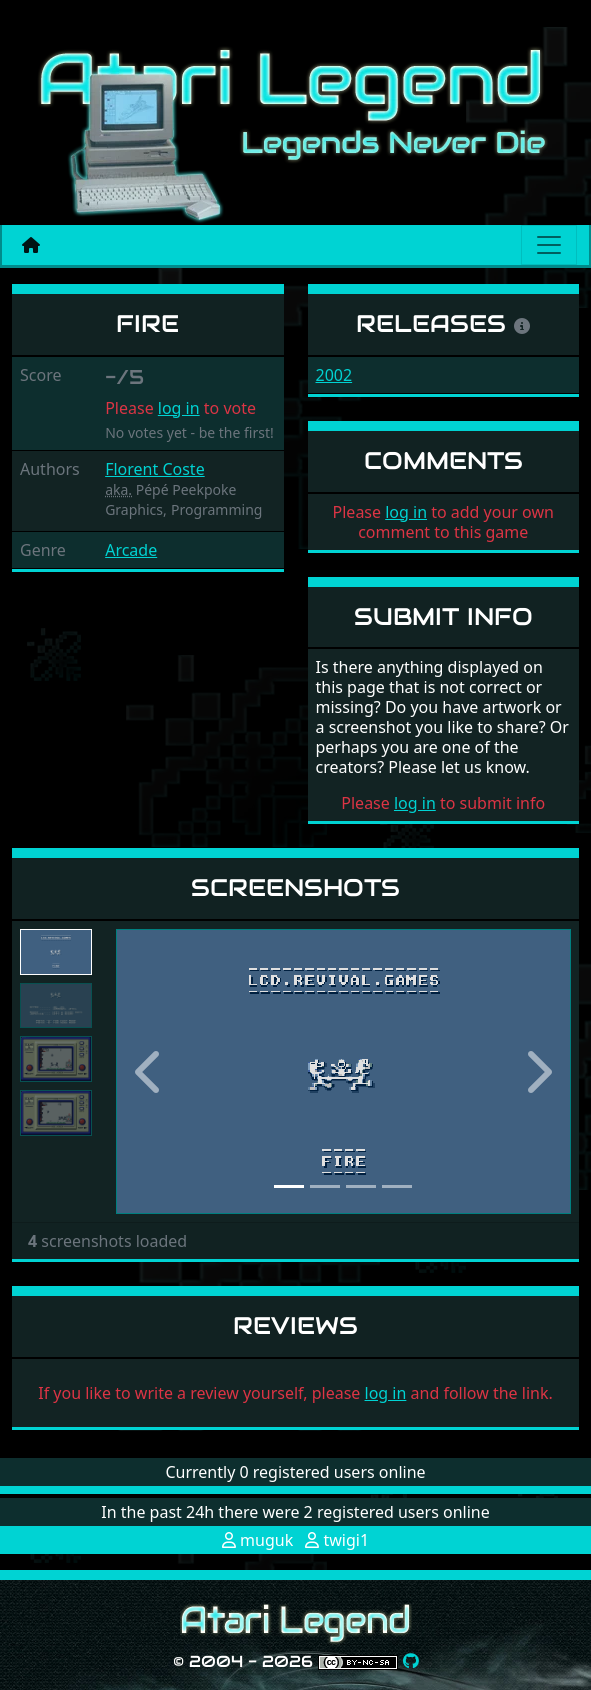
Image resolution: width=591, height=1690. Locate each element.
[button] (150, 1071)
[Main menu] (549, 245)
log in (179, 408)
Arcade (131, 550)
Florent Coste (155, 469)
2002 (334, 375)
